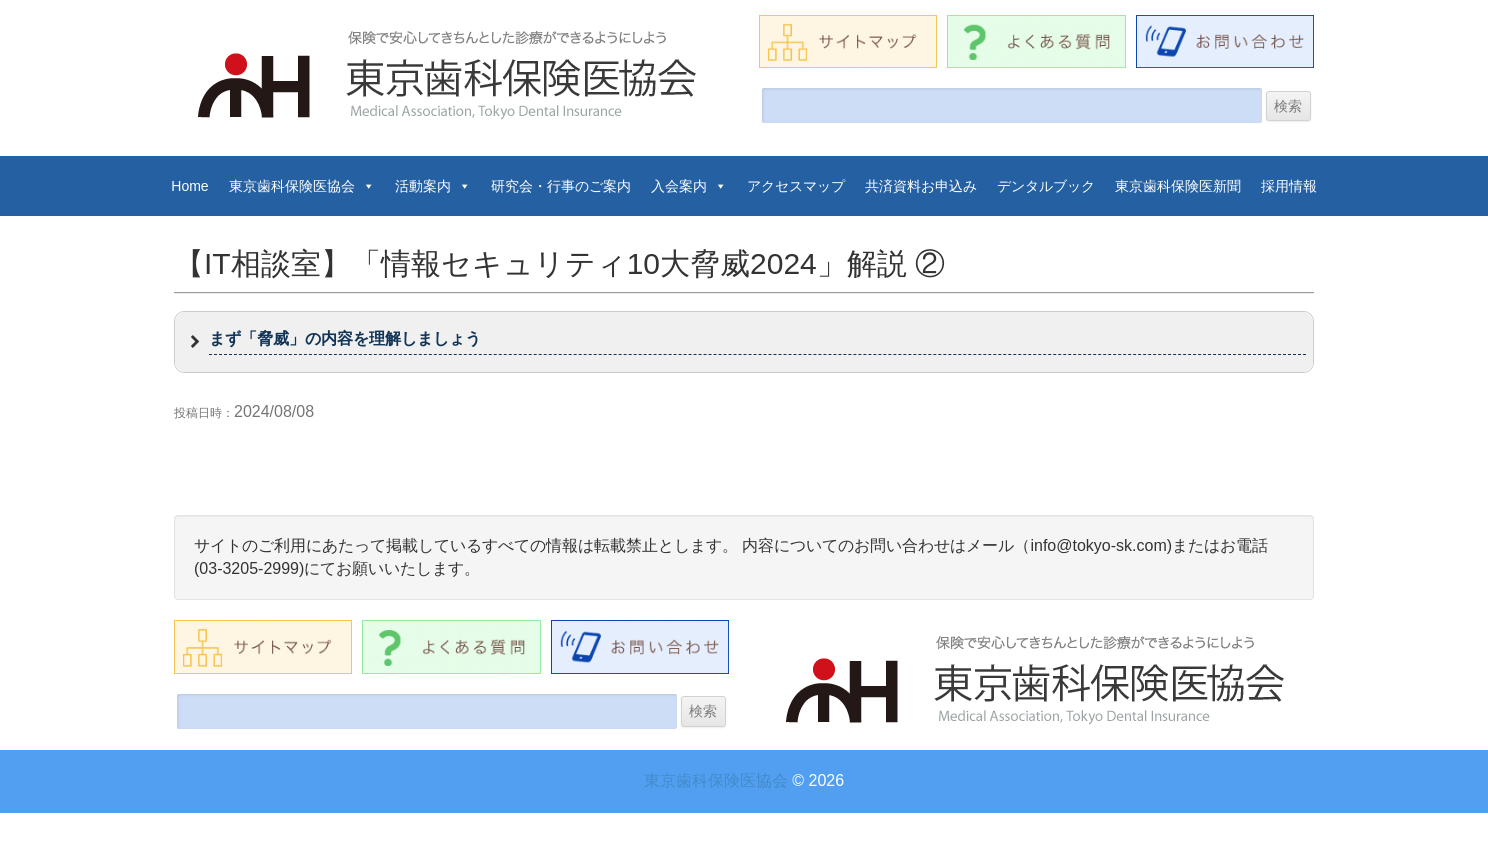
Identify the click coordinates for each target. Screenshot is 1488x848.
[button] (744, 341)
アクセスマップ (796, 186)
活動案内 (433, 186)
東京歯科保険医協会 (302, 186)
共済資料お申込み (921, 186)
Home (189, 186)
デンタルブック (1046, 186)
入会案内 (689, 186)
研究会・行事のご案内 (561, 186)
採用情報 (1289, 186)
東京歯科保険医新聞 (1178, 186)
